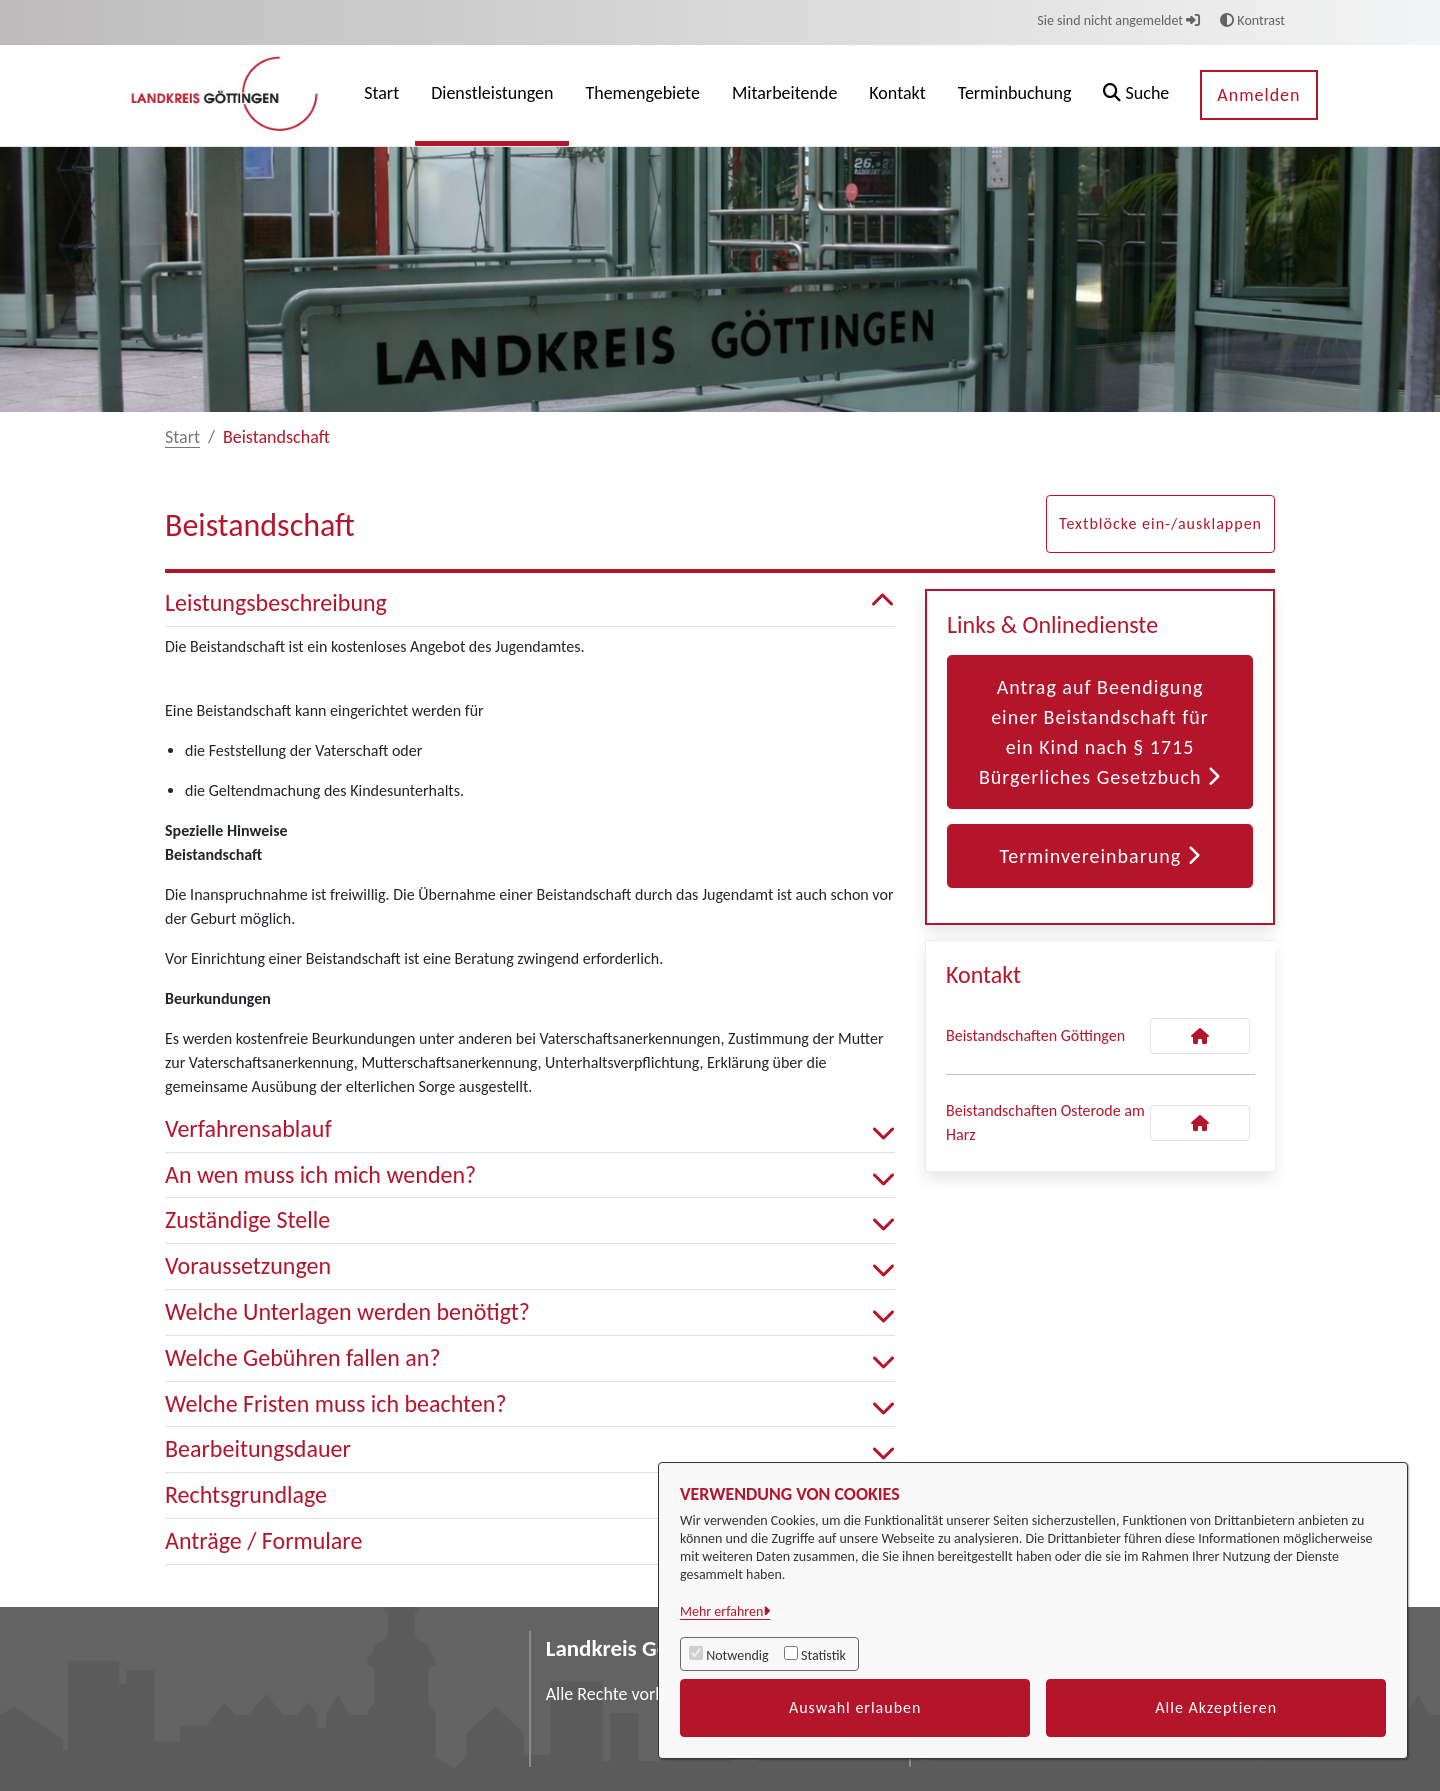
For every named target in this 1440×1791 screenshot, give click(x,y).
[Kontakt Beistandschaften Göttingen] (1200, 1036)
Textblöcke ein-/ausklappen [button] (1160, 523)
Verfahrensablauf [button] (530, 1129)
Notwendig (737, 1655)
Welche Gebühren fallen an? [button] (530, 1358)
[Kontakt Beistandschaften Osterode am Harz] (1200, 1123)
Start (182, 437)
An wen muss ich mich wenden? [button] (530, 1175)
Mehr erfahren (721, 1611)
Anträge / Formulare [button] (530, 1541)
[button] (1136, 95)
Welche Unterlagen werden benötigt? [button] (530, 1312)
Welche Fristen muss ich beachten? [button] (530, 1404)
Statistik (823, 1655)
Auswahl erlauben (855, 1707)
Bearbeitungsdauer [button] (530, 1449)
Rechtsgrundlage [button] (530, 1495)
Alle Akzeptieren (1216, 1707)
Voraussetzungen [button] (530, 1266)
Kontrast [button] (1252, 20)
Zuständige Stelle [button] (530, 1220)
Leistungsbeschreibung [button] (530, 603)
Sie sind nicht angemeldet (1118, 20)
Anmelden (1258, 95)
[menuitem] (381, 95)
